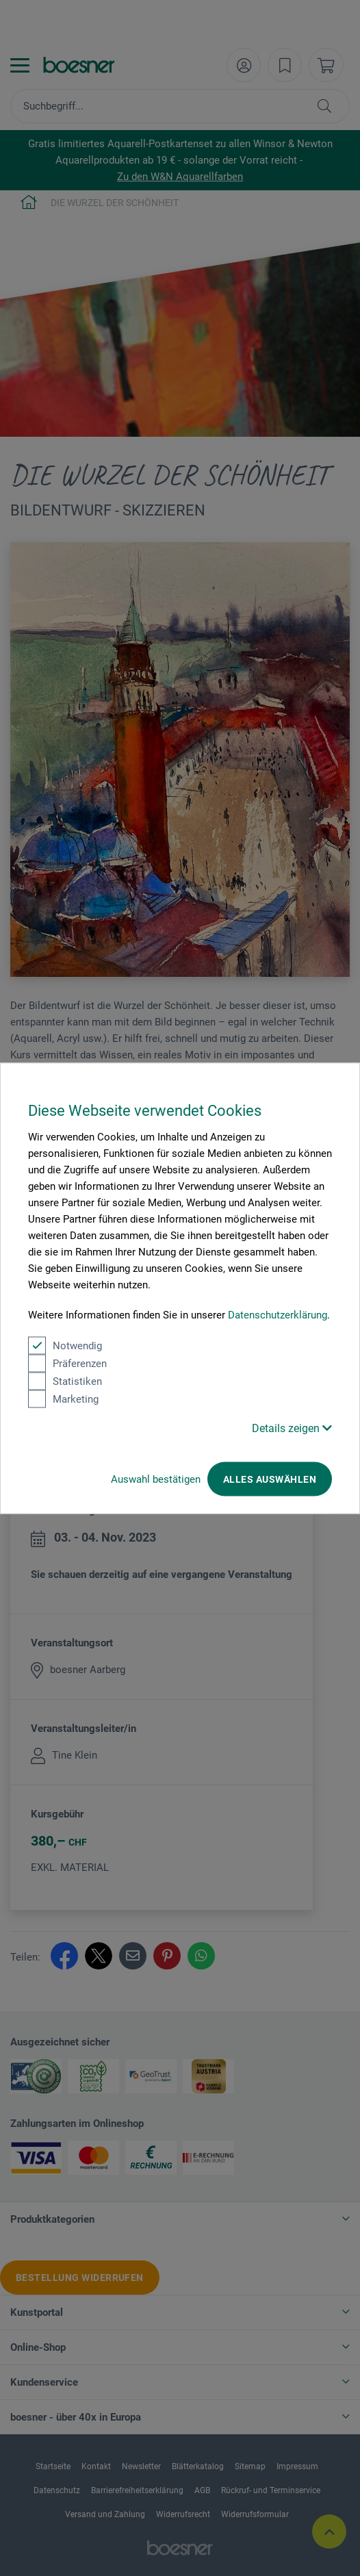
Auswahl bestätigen (156, 1478)
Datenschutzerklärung (277, 1314)
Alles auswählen (269, 1478)
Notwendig (65, 1345)
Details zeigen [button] (292, 1427)
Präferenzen (67, 1363)
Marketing (63, 1398)
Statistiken (65, 1381)
